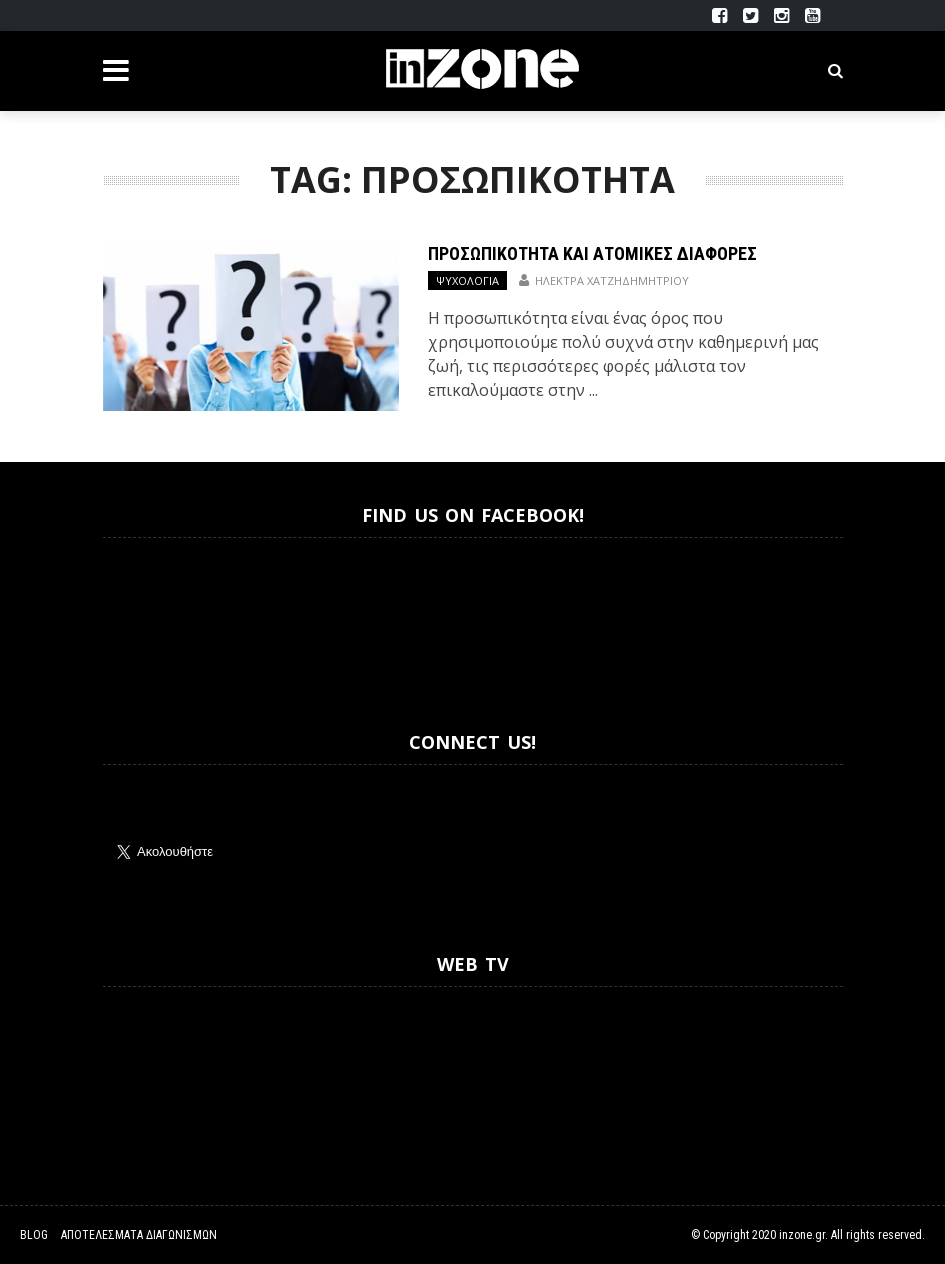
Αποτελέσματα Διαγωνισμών (139, 1235)
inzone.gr (802, 1235)
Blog (34, 1235)
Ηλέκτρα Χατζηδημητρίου (612, 280)
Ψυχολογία (467, 280)
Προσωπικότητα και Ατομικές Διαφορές (592, 253)
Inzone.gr (151, 616)
